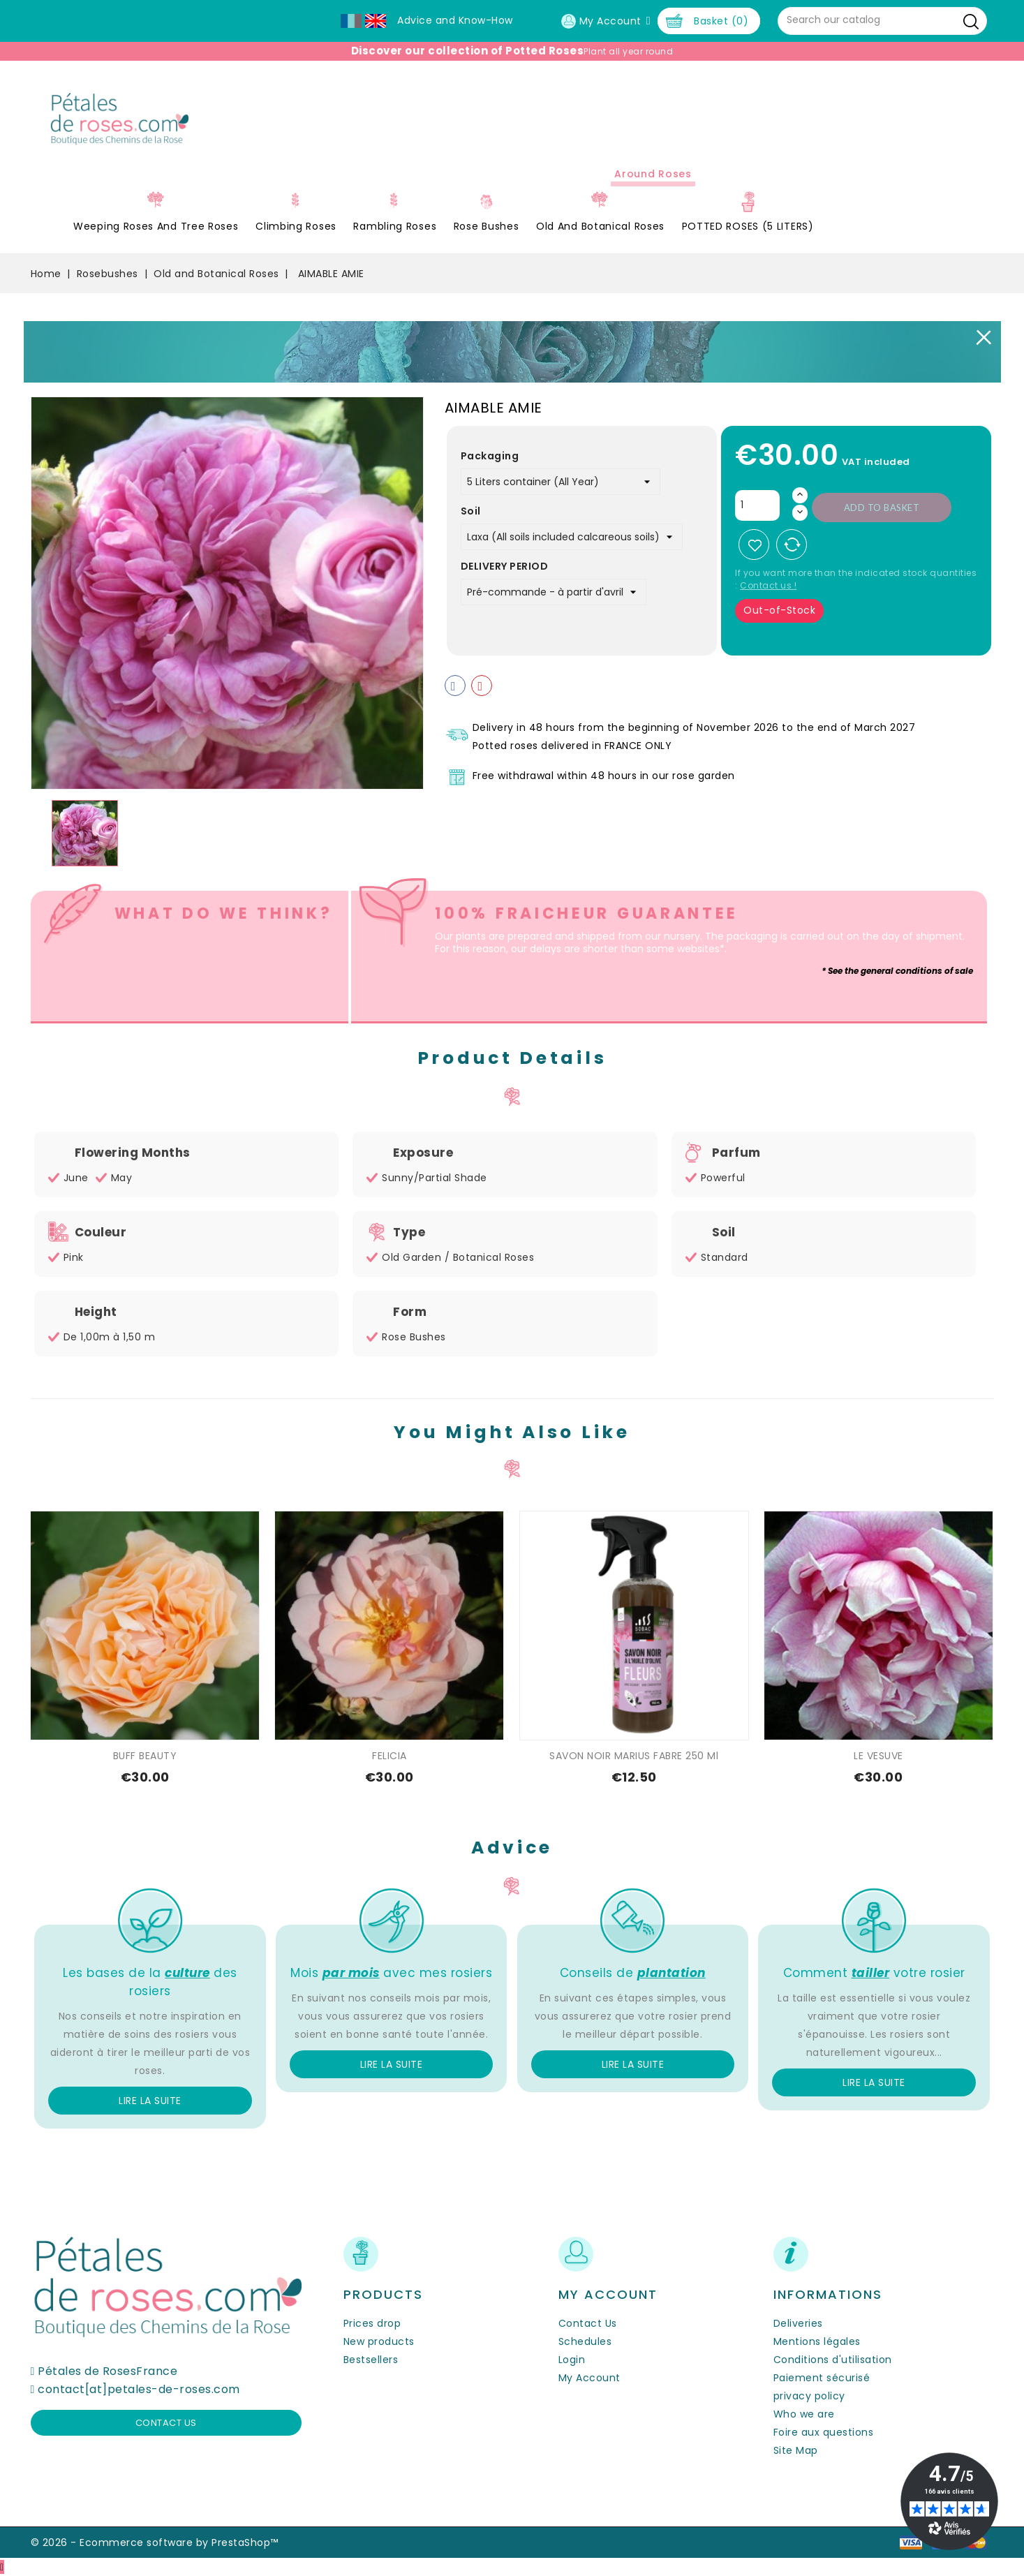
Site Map (795, 2450)
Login (572, 2360)
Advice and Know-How (455, 20)
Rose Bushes (486, 226)
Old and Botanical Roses (600, 226)
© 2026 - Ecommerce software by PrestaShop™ (155, 2542)
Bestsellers (371, 2360)
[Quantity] (757, 505)
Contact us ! (768, 585)
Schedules (585, 2341)
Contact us (166, 2422)
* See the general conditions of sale (897, 971)
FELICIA (389, 1756)
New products (379, 2341)
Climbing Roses (295, 226)
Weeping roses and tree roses (156, 226)
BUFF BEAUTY (145, 1756)
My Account (589, 2378)
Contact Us (587, 2323)
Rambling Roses (394, 226)
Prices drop (372, 2323)
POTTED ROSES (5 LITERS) (748, 226)
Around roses (652, 174)
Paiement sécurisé (821, 2378)
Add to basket (882, 507)
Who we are (804, 2414)
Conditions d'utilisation (832, 2360)
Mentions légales (817, 2341)
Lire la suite (150, 2101)
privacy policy (809, 2396)
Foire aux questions (823, 2432)
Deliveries (798, 2323)
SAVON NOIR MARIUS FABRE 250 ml (633, 1756)
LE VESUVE (878, 1756)
